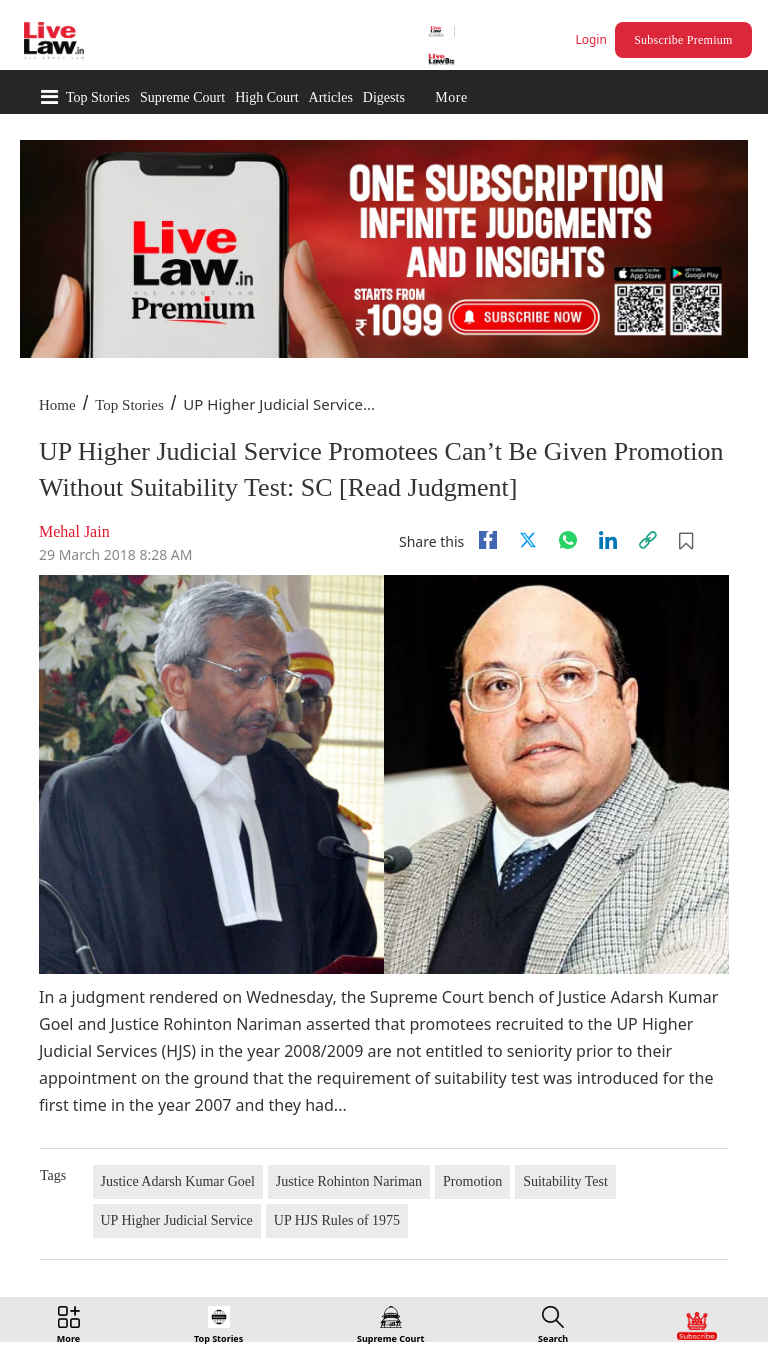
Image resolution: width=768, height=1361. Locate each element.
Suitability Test (565, 1181)
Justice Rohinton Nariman (349, 1181)
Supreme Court (182, 97)
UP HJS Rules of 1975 (337, 1220)
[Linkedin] (608, 540)
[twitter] (528, 540)
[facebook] (488, 540)
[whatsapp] (568, 540)
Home (57, 405)
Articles (331, 97)
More (451, 97)
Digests (384, 97)
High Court (266, 97)
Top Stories (98, 97)
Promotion (472, 1181)
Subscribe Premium (683, 40)
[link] (648, 540)
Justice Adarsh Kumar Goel (178, 1181)
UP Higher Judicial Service (177, 1220)
